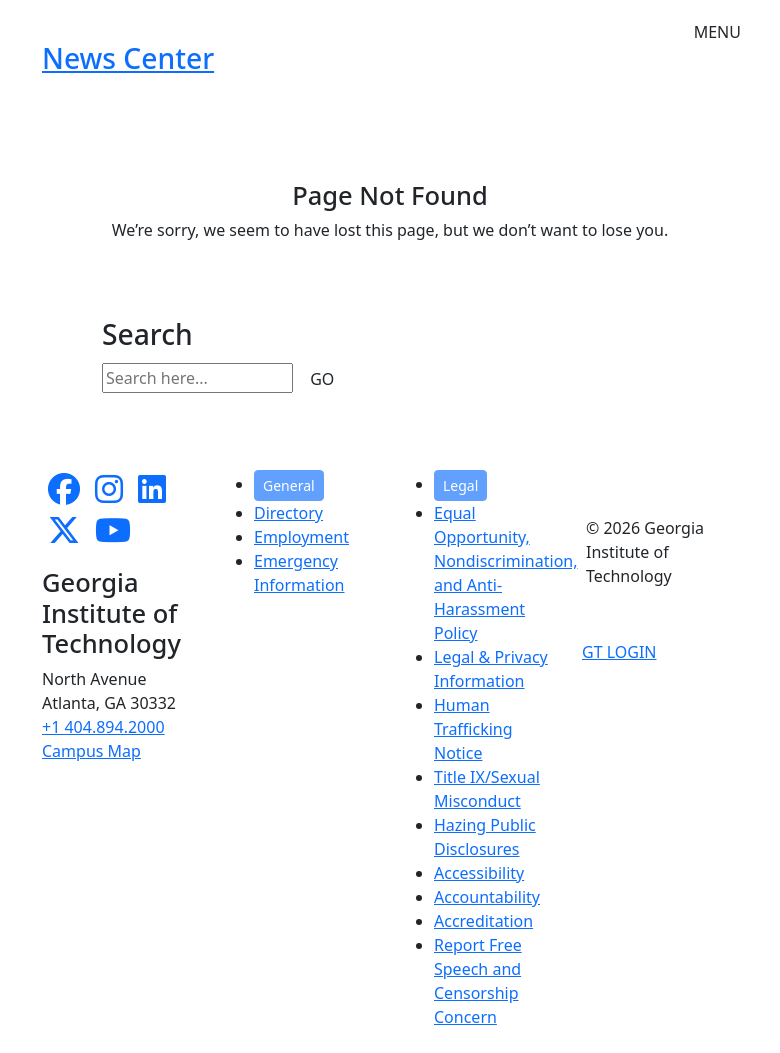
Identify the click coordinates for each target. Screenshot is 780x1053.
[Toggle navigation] (717, 20)
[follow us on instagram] (109, 495)
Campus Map (91, 751)
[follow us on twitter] (64, 536)
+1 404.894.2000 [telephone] (103, 727)
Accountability (487, 897)
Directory (288, 513)
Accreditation (483, 921)
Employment (301, 537)
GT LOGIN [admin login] (619, 652)
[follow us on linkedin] (152, 495)
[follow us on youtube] (113, 536)
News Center (128, 58)
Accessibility (479, 873)
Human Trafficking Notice (473, 729)
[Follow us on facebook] (64, 495)
